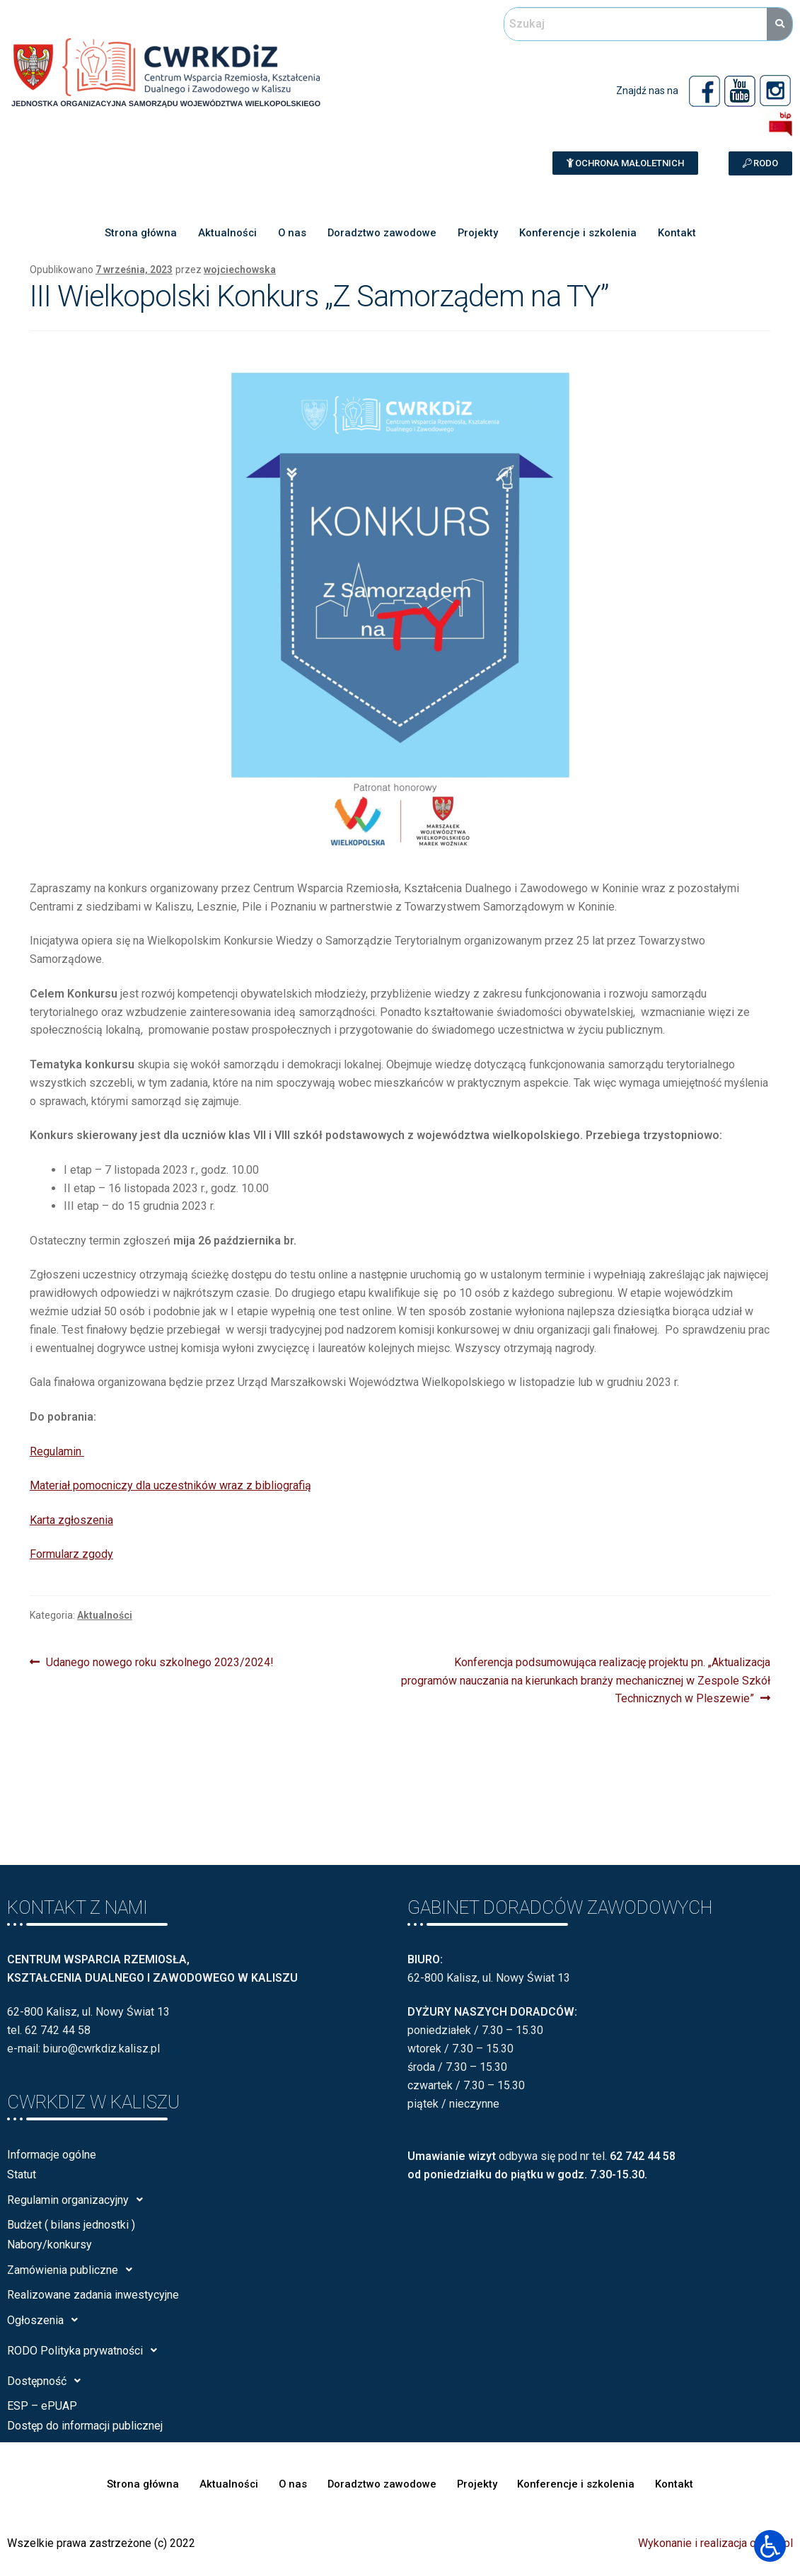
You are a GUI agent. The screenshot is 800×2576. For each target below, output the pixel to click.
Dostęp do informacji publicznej (85, 2425)
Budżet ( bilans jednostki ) (71, 2224)
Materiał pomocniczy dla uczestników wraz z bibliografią (170, 1485)
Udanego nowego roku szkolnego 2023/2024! (159, 1661)
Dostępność (47, 2380)
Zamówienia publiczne (73, 2269)
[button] (625, 163)
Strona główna (138, 233)
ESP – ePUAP (42, 2406)
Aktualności (225, 233)
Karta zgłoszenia (71, 1520)
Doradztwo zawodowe (381, 233)
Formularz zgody (71, 1554)
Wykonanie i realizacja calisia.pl (715, 2543)
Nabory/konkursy (49, 2244)
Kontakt (679, 233)
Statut (21, 2174)
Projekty (477, 233)
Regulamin (57, 1451)
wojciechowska (240, 269)
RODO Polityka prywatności (86, 2350)
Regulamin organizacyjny (79, 2199)
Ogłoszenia (46, 2320)
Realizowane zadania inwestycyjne (93, 2294)
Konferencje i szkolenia (579, 233)
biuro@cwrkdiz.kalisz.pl (101, 2048)
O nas (290, 233)
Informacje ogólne (51, 2154)
